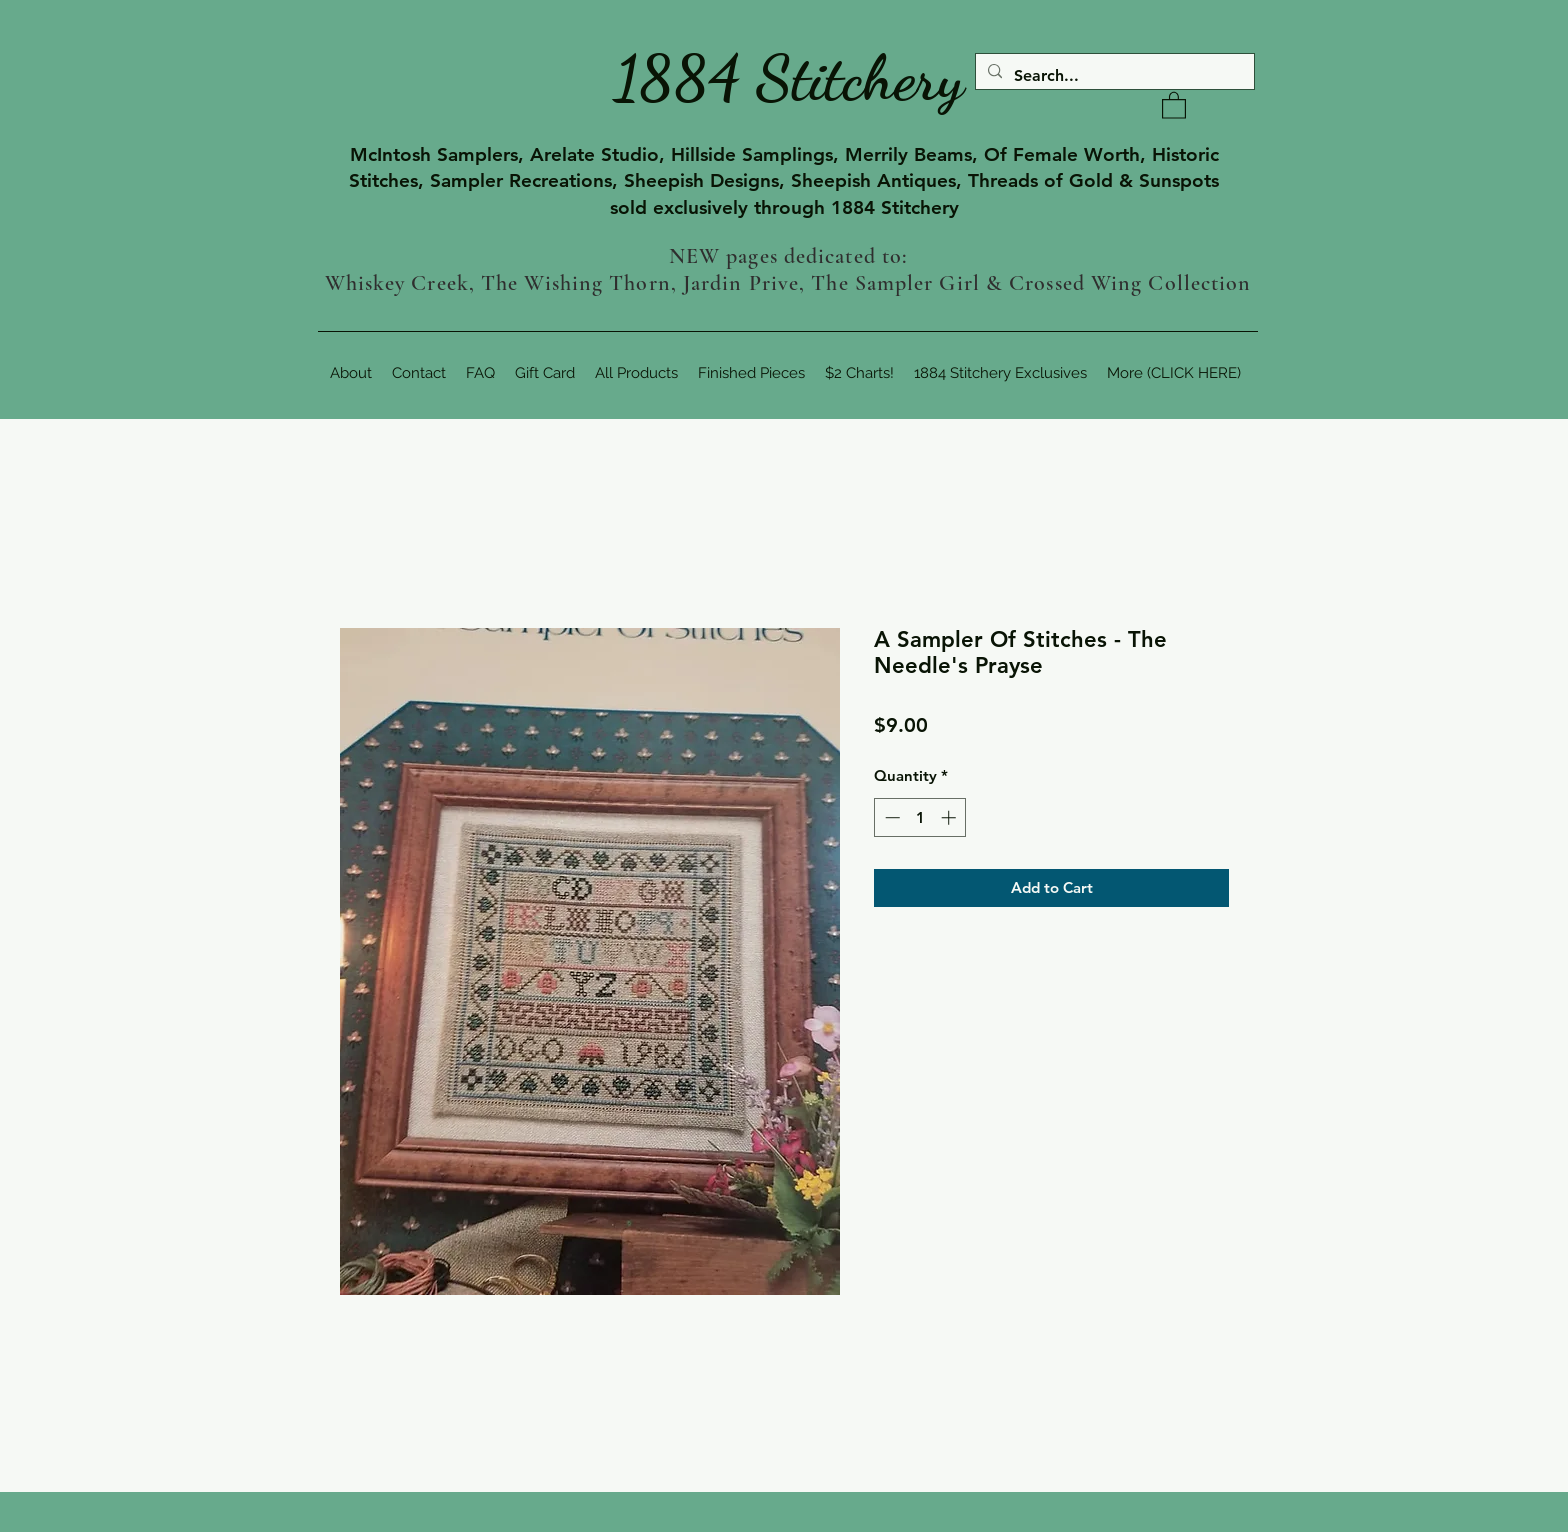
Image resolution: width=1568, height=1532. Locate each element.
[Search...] (1113, 76)
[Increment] (950, 817)
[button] (1174, 104)
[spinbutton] (920, 817)
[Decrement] (890, 817)
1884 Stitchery (789, 78)
